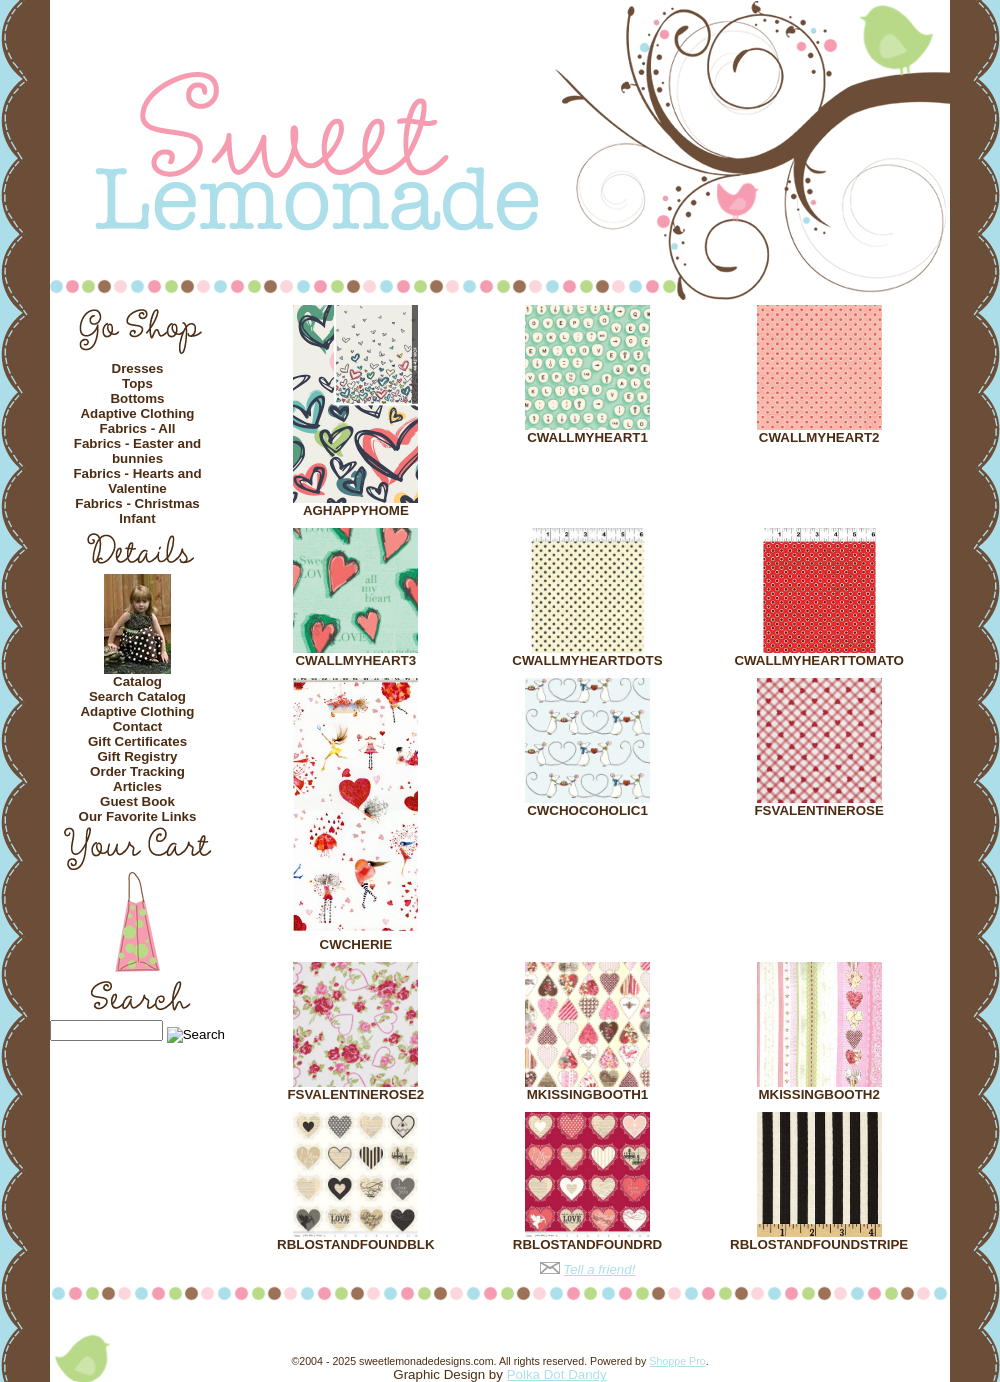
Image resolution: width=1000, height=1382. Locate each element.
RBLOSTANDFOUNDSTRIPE (819, 1244)
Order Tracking (137, 771)
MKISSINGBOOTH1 (587, 1094)
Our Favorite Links (138, 816)
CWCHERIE (356, 944)
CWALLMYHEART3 (355, 660)
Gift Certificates (137, 741)
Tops (137, 383)
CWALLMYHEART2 (819, 437)
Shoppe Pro (677, 1361)
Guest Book (137, 801)
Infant (137, 518)
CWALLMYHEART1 (587, 437)
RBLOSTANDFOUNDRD (587, 1244)
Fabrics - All (138, 428)
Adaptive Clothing (137, 413)
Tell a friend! (599, 1269)
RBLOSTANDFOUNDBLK (355, 1244)
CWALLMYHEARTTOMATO (819, 660)
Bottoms (137, 398)
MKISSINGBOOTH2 (818, 1094)
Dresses (138, 368)
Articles (137, 786)
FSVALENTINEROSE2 (355, 1094)
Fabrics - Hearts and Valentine (137, 481)
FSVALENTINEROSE (818, 810)
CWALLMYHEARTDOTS (587, 660)
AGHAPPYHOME (356, 510)
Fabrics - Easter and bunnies (137, 451)
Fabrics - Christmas (137, 503)
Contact (138, 726)
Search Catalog (137, 696)
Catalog (137, 681)
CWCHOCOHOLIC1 (587, 810)
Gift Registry (138, 756)
